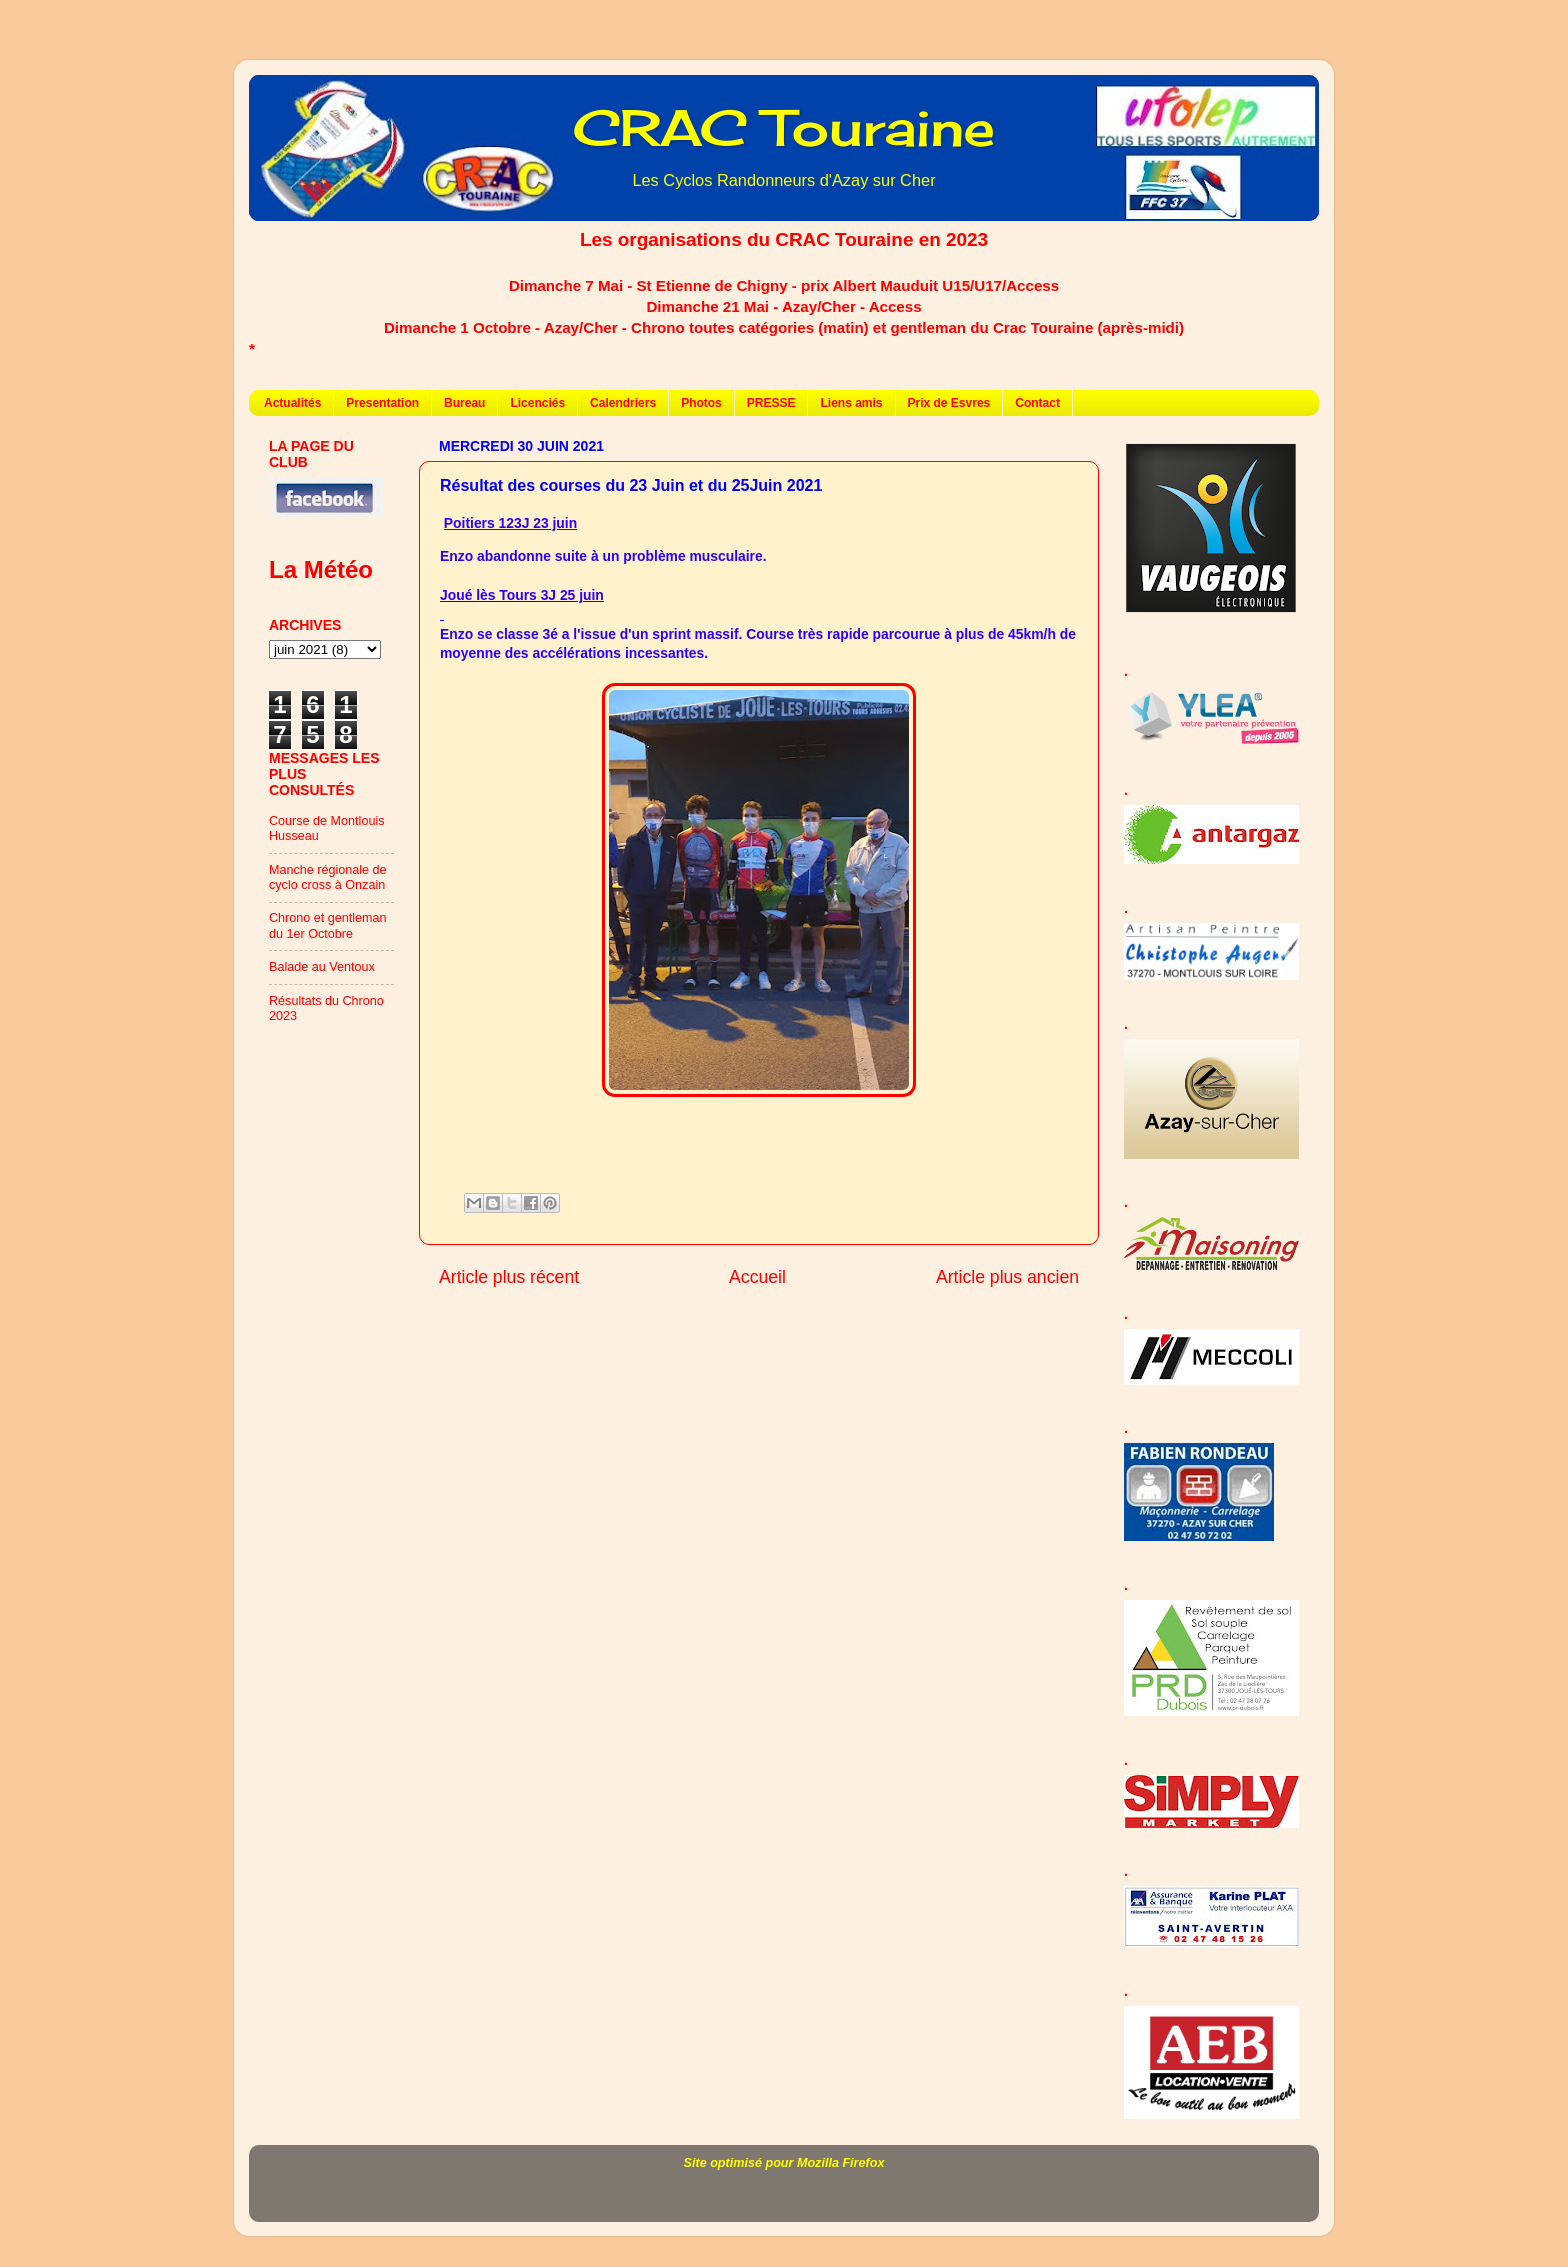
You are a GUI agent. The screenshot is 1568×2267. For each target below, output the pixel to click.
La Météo (321, 569)
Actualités (292, 403)
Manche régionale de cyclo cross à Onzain (328, 877)
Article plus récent (509, 1277)
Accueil (757, 1277)
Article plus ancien (1007, 1277)
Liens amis (851, 403)
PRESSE (771, 403)
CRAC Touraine (784, 127)
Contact (1037, 403)
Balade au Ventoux (322, 967)
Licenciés (537, 403)
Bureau (464, 403)
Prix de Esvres (949, 403)
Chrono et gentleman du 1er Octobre (328, 925)
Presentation (382, 403)
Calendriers (623, 403)
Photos (701, 403)
